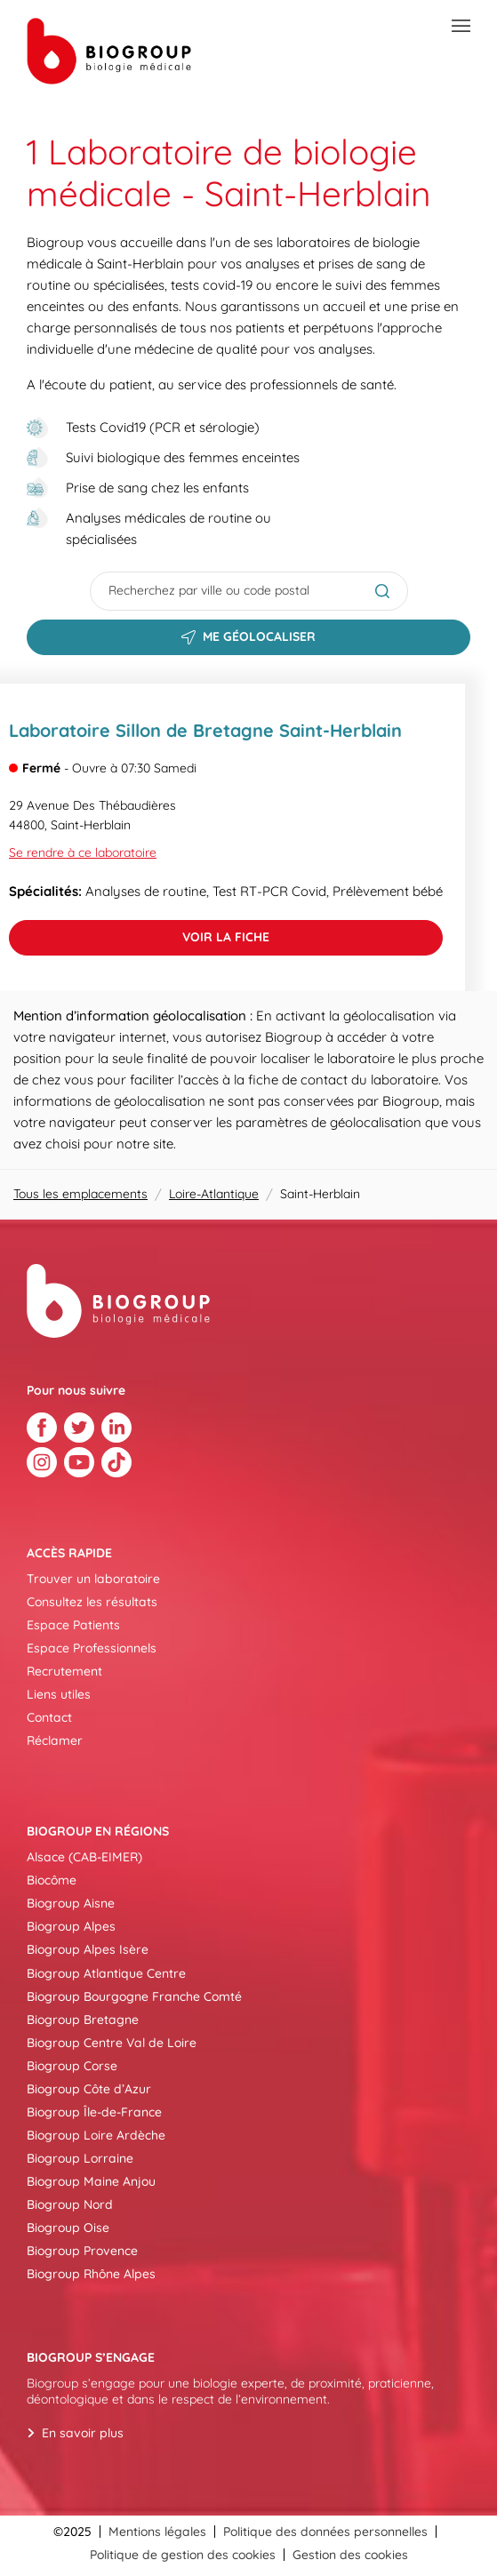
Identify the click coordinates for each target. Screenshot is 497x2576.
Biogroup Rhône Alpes (91, 2274)
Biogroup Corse (72, 2066)
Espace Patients (73, 1625)
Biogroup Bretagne (83, 2020)
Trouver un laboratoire (93, 1579)
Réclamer (55, 1740)
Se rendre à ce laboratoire (82, 852)
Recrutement (64, 1671)
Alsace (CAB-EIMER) (84, 1857)
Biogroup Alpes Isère (87, 1949)
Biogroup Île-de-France (94, 2112)
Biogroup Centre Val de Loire (111, 2043)
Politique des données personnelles (325, 2532)
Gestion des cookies (350, 2555)
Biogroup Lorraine (80, 2158)
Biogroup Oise (68, 2228)
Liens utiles (59, 1694)
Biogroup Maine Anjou (91, 2181)
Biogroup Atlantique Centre (106, 1973)
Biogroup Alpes (71, 1926)
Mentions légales (157, 2532)
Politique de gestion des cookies (183, 2555)
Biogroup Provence (82, 2251)
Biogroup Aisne (71, 1903)
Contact (49, 1717)
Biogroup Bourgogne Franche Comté (134, 1996)
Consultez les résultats (92, 1602)
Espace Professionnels (91, 1648)
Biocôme (51, 1880)
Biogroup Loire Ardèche (96, 2135)
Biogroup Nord (70, 2204)
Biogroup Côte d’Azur (89, 2089)
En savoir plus (83, 2433)
